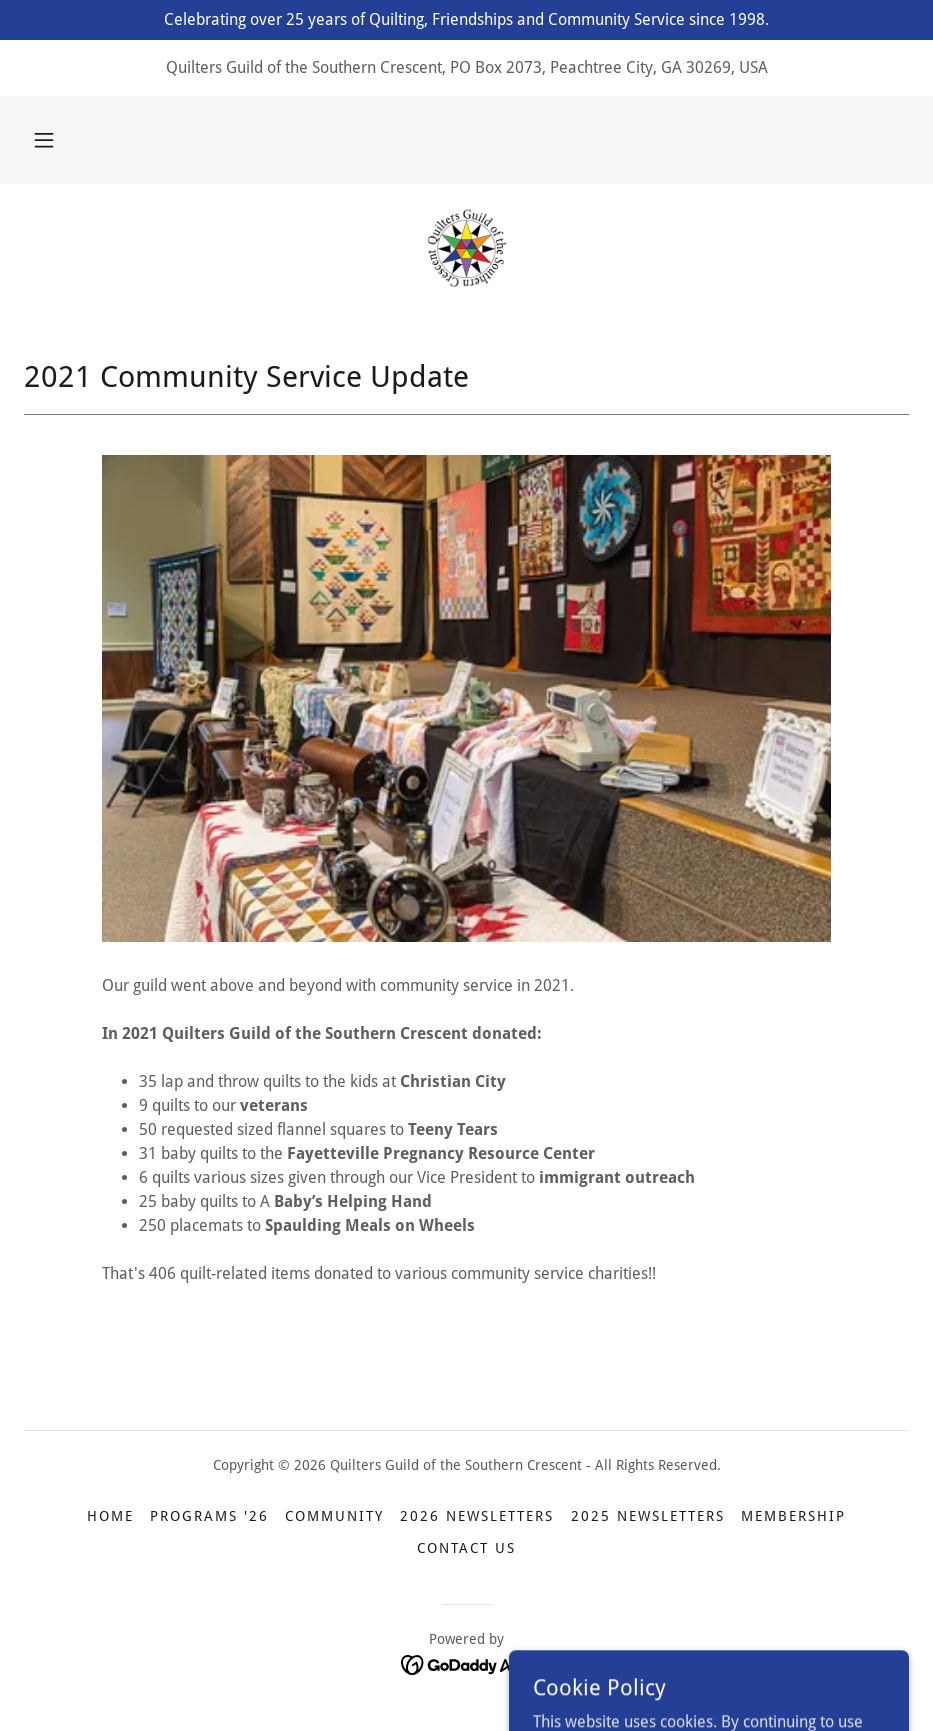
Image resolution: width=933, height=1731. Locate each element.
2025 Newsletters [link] (648, 1516)
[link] (466, 248)
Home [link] (110, 1516)
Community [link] (334, 1516)
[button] (44, 140)
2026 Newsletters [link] (477, 1516)
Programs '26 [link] (209, 1516)
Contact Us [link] (466, 1548)
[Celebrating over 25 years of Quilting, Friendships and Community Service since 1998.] (466, 20)
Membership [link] (793, 1516)
